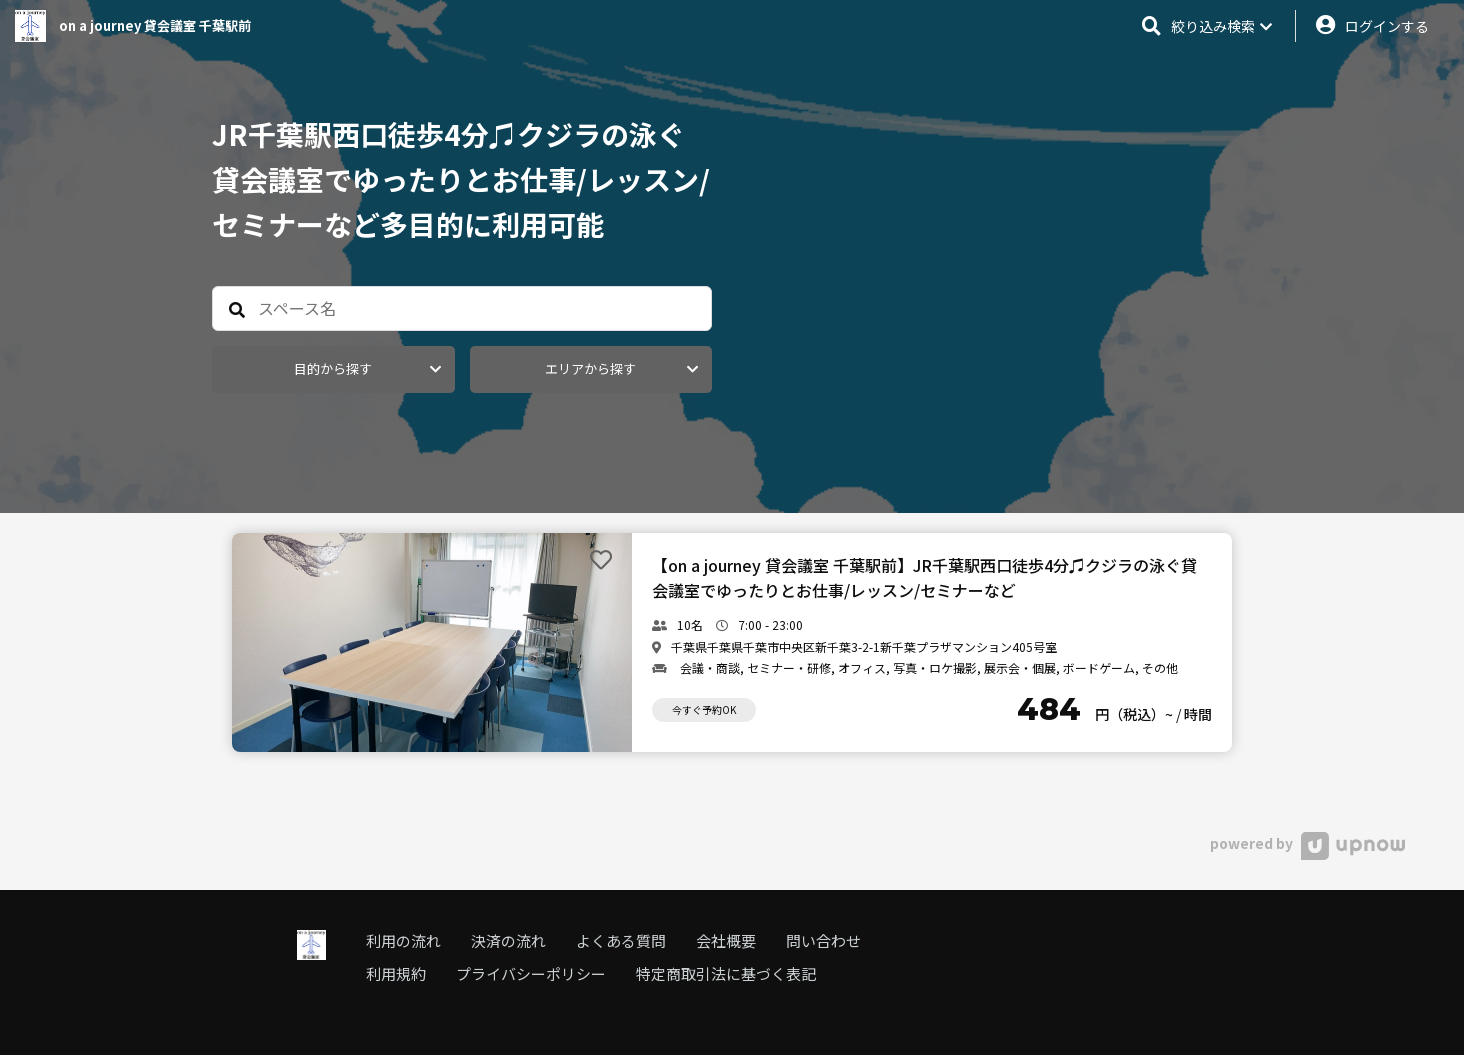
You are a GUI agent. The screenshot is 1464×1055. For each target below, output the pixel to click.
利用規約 (396, 973)
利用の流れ (403, 940)
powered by (1307, 843)
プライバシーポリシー (531, 973)
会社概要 (726, 940)
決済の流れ (508, 940)
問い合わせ (823, 940)
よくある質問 (621, 940)
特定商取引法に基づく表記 (726, 973)
